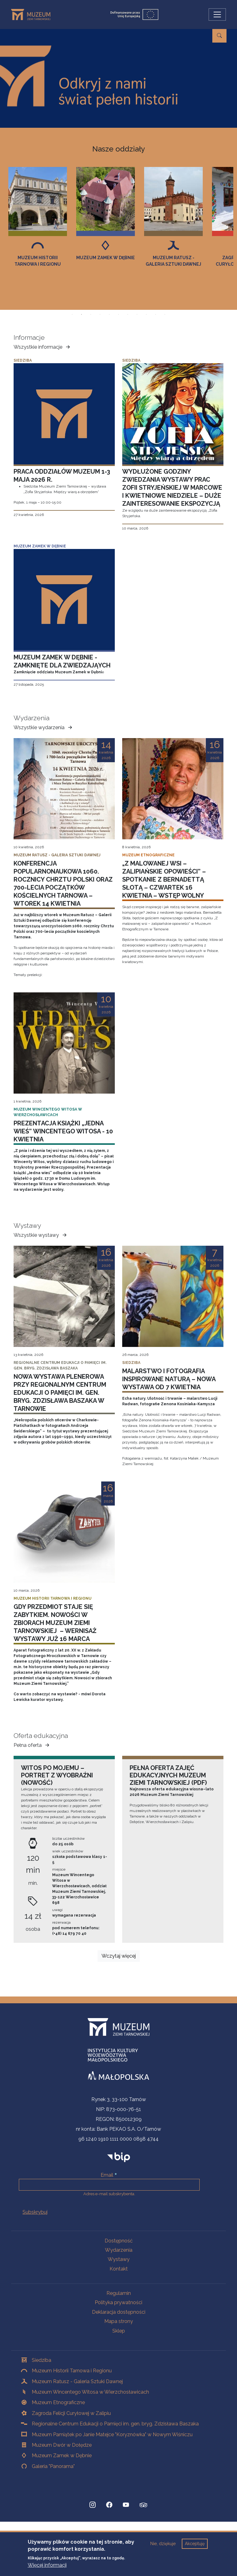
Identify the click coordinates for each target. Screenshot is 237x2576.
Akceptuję (195, 2543)
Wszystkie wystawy (41, 1235)
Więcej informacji (47, 2565)
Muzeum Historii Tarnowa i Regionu (105, 261)
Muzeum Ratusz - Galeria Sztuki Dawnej (77, 2381)
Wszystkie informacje (43, 347)
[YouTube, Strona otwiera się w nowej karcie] (126, 2505)
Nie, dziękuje (163, 2543)
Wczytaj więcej (119, 1956)
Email (107, 2175)
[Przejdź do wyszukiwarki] (219, 36)
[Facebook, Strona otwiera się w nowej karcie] (109, 2505)
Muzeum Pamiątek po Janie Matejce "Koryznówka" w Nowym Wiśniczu (112, 2434)
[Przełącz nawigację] (217, 14)
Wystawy (119, 2259)
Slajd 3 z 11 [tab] (91, 314)
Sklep (118, 2331)
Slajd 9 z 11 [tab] (146, 314)
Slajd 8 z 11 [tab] (137, 314)
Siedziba (41, 2360)
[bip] (118, 2157)
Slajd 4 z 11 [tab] (100, 314)
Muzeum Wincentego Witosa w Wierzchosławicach (90, 2392)
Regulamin (118, 2293)
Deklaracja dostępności (118, 2312)
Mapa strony (118, 2321)
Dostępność (119, 2241)
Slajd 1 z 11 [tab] (72, 314)
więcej (202, 106)
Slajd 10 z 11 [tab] (155, 314)
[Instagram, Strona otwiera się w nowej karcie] (92, 2505)
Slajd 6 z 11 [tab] (118, 314)
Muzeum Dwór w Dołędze (62, 2445)
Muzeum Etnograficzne (38, 261)
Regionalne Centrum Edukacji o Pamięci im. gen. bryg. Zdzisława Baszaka (115, 2424)
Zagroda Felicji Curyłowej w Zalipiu (71, 2413)
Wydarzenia (118, 2250)
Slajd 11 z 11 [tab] (165, 314)
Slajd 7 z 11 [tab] (128, 314)
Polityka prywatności (118, 2302)
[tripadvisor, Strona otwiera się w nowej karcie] (143, 2505)
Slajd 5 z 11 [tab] (109, 314)
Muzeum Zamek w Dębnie (173, 257)
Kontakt (119, 2269)
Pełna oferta (32, 1745)
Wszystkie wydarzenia (44, 727)
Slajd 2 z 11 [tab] (81, 314)
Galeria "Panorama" (53, 2466)
